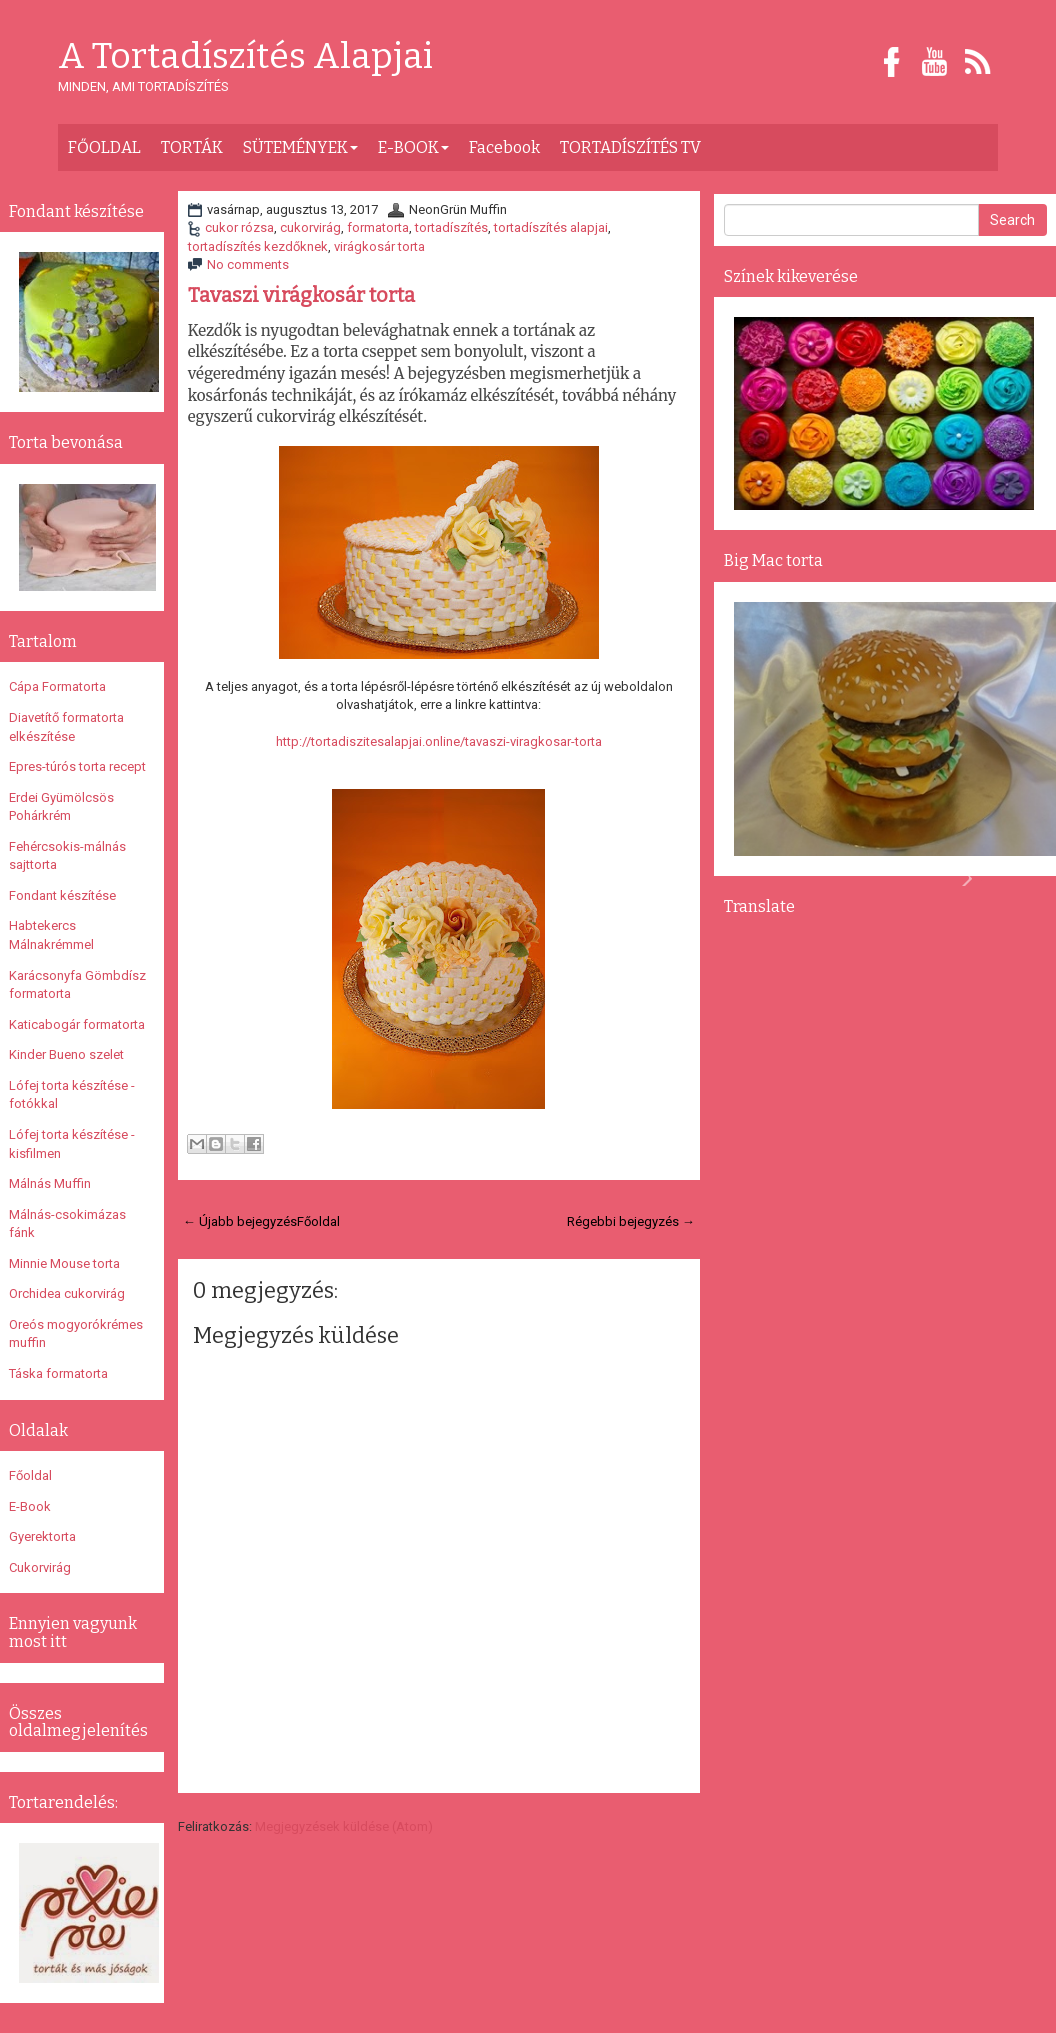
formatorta (378, 227)
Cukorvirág (40, 1567)
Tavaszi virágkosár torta (301, 295)
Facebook (504, 147)
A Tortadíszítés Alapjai (245, 57)
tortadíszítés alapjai (551, 227)
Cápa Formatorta (57, 686)
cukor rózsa (239, 227)
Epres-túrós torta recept (77, 766)
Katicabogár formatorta (77, 1024)
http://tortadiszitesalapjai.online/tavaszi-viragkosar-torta (439, 741)
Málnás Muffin (50, 1183)
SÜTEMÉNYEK (300, 147)
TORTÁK (192, 147)
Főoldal (318, 1221)
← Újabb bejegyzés (240, 1221)
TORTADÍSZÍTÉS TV (630, 147)
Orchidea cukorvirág (67, 1293)
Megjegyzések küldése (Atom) (344, 1826)
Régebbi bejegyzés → (631, 1221)
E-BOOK (413, 147)
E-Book (30, 1506)
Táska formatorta (58, 1373)
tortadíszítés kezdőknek (258, 246)
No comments (248, 264)
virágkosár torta (379, 246)
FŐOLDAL (104, 147)
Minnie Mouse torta (64, 1263)
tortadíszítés (451, 227)
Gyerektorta (42, 1536)
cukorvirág (310, 227)
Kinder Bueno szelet (66, 1054)
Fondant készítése (62, 895)
